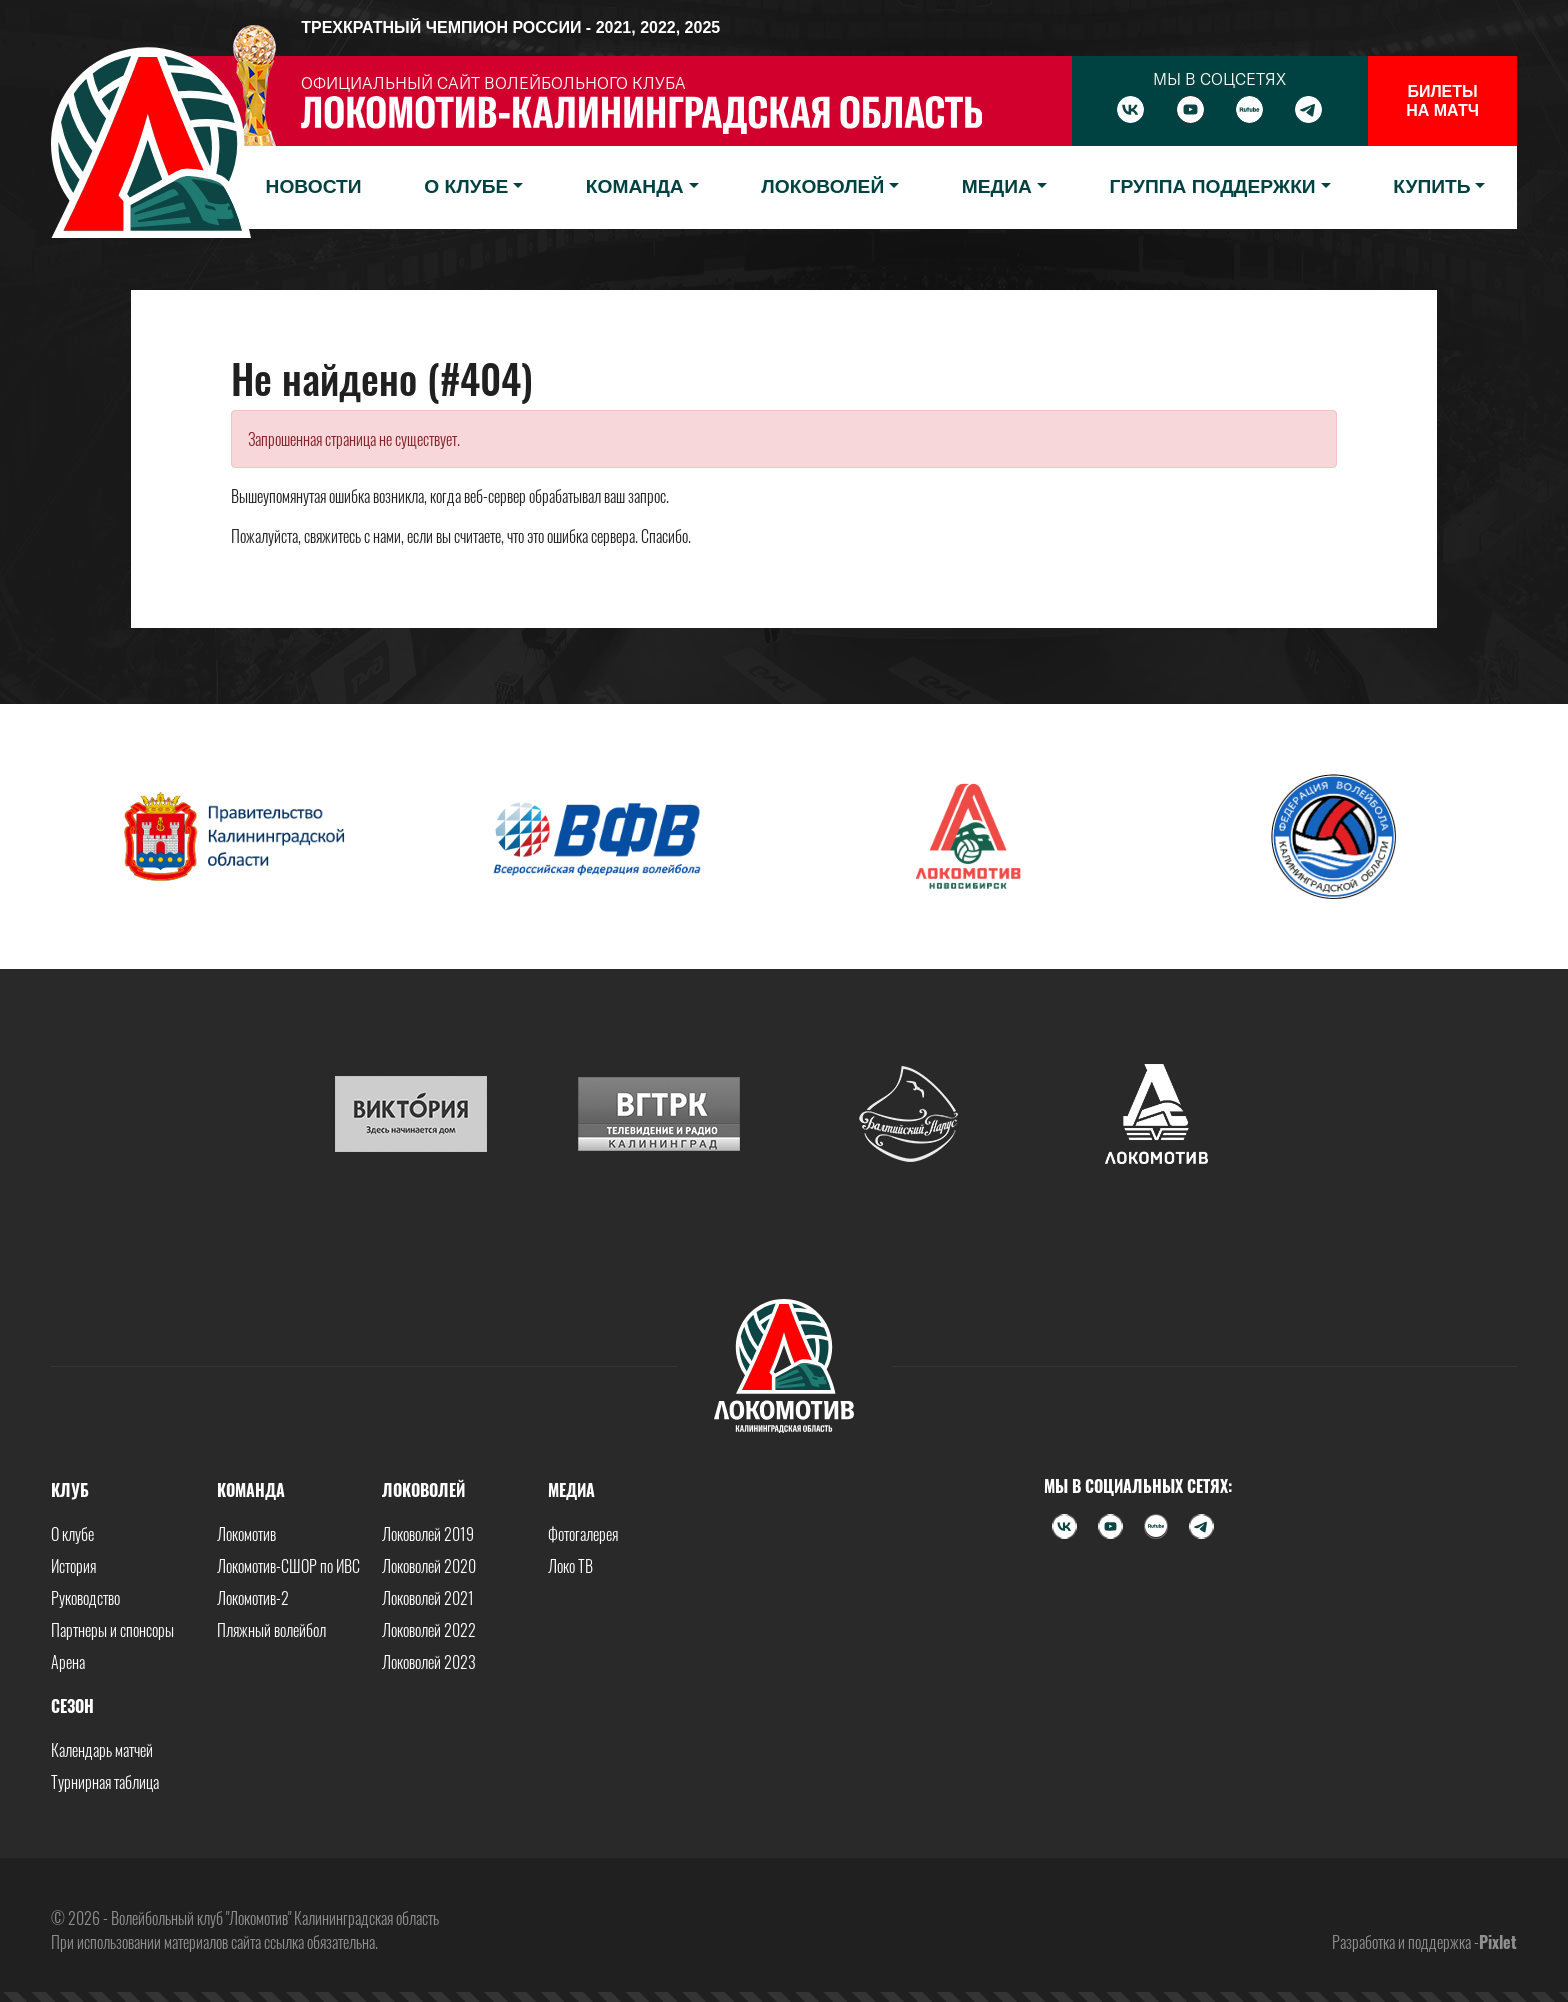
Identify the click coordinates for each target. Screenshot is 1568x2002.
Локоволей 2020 (429, 1566)
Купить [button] (1431, 186)
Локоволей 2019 (428, 1534)
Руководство (85, 1598)
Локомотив (246, 1534)
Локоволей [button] (822, 186)
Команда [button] (635, 186)
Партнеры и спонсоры (112, 1630)
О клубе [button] (466, 186)
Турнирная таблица (105, 1782)
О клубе (72, 1534)
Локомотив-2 (253, 1598)
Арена (68, 1662)
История (73, 1566)
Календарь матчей (102, 1750)
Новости (314, 186)
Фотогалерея (583, 1534)
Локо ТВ (570, 1566)
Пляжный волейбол (271, 1630)
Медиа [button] (997, 186)
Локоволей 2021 (428, 1598)
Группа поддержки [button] (1213, 186)
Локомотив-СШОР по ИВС (288, 1566)
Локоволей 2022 (429, 1630)
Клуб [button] (70, 1490)
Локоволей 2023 (429, 1662)
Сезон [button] (72, 1706)
